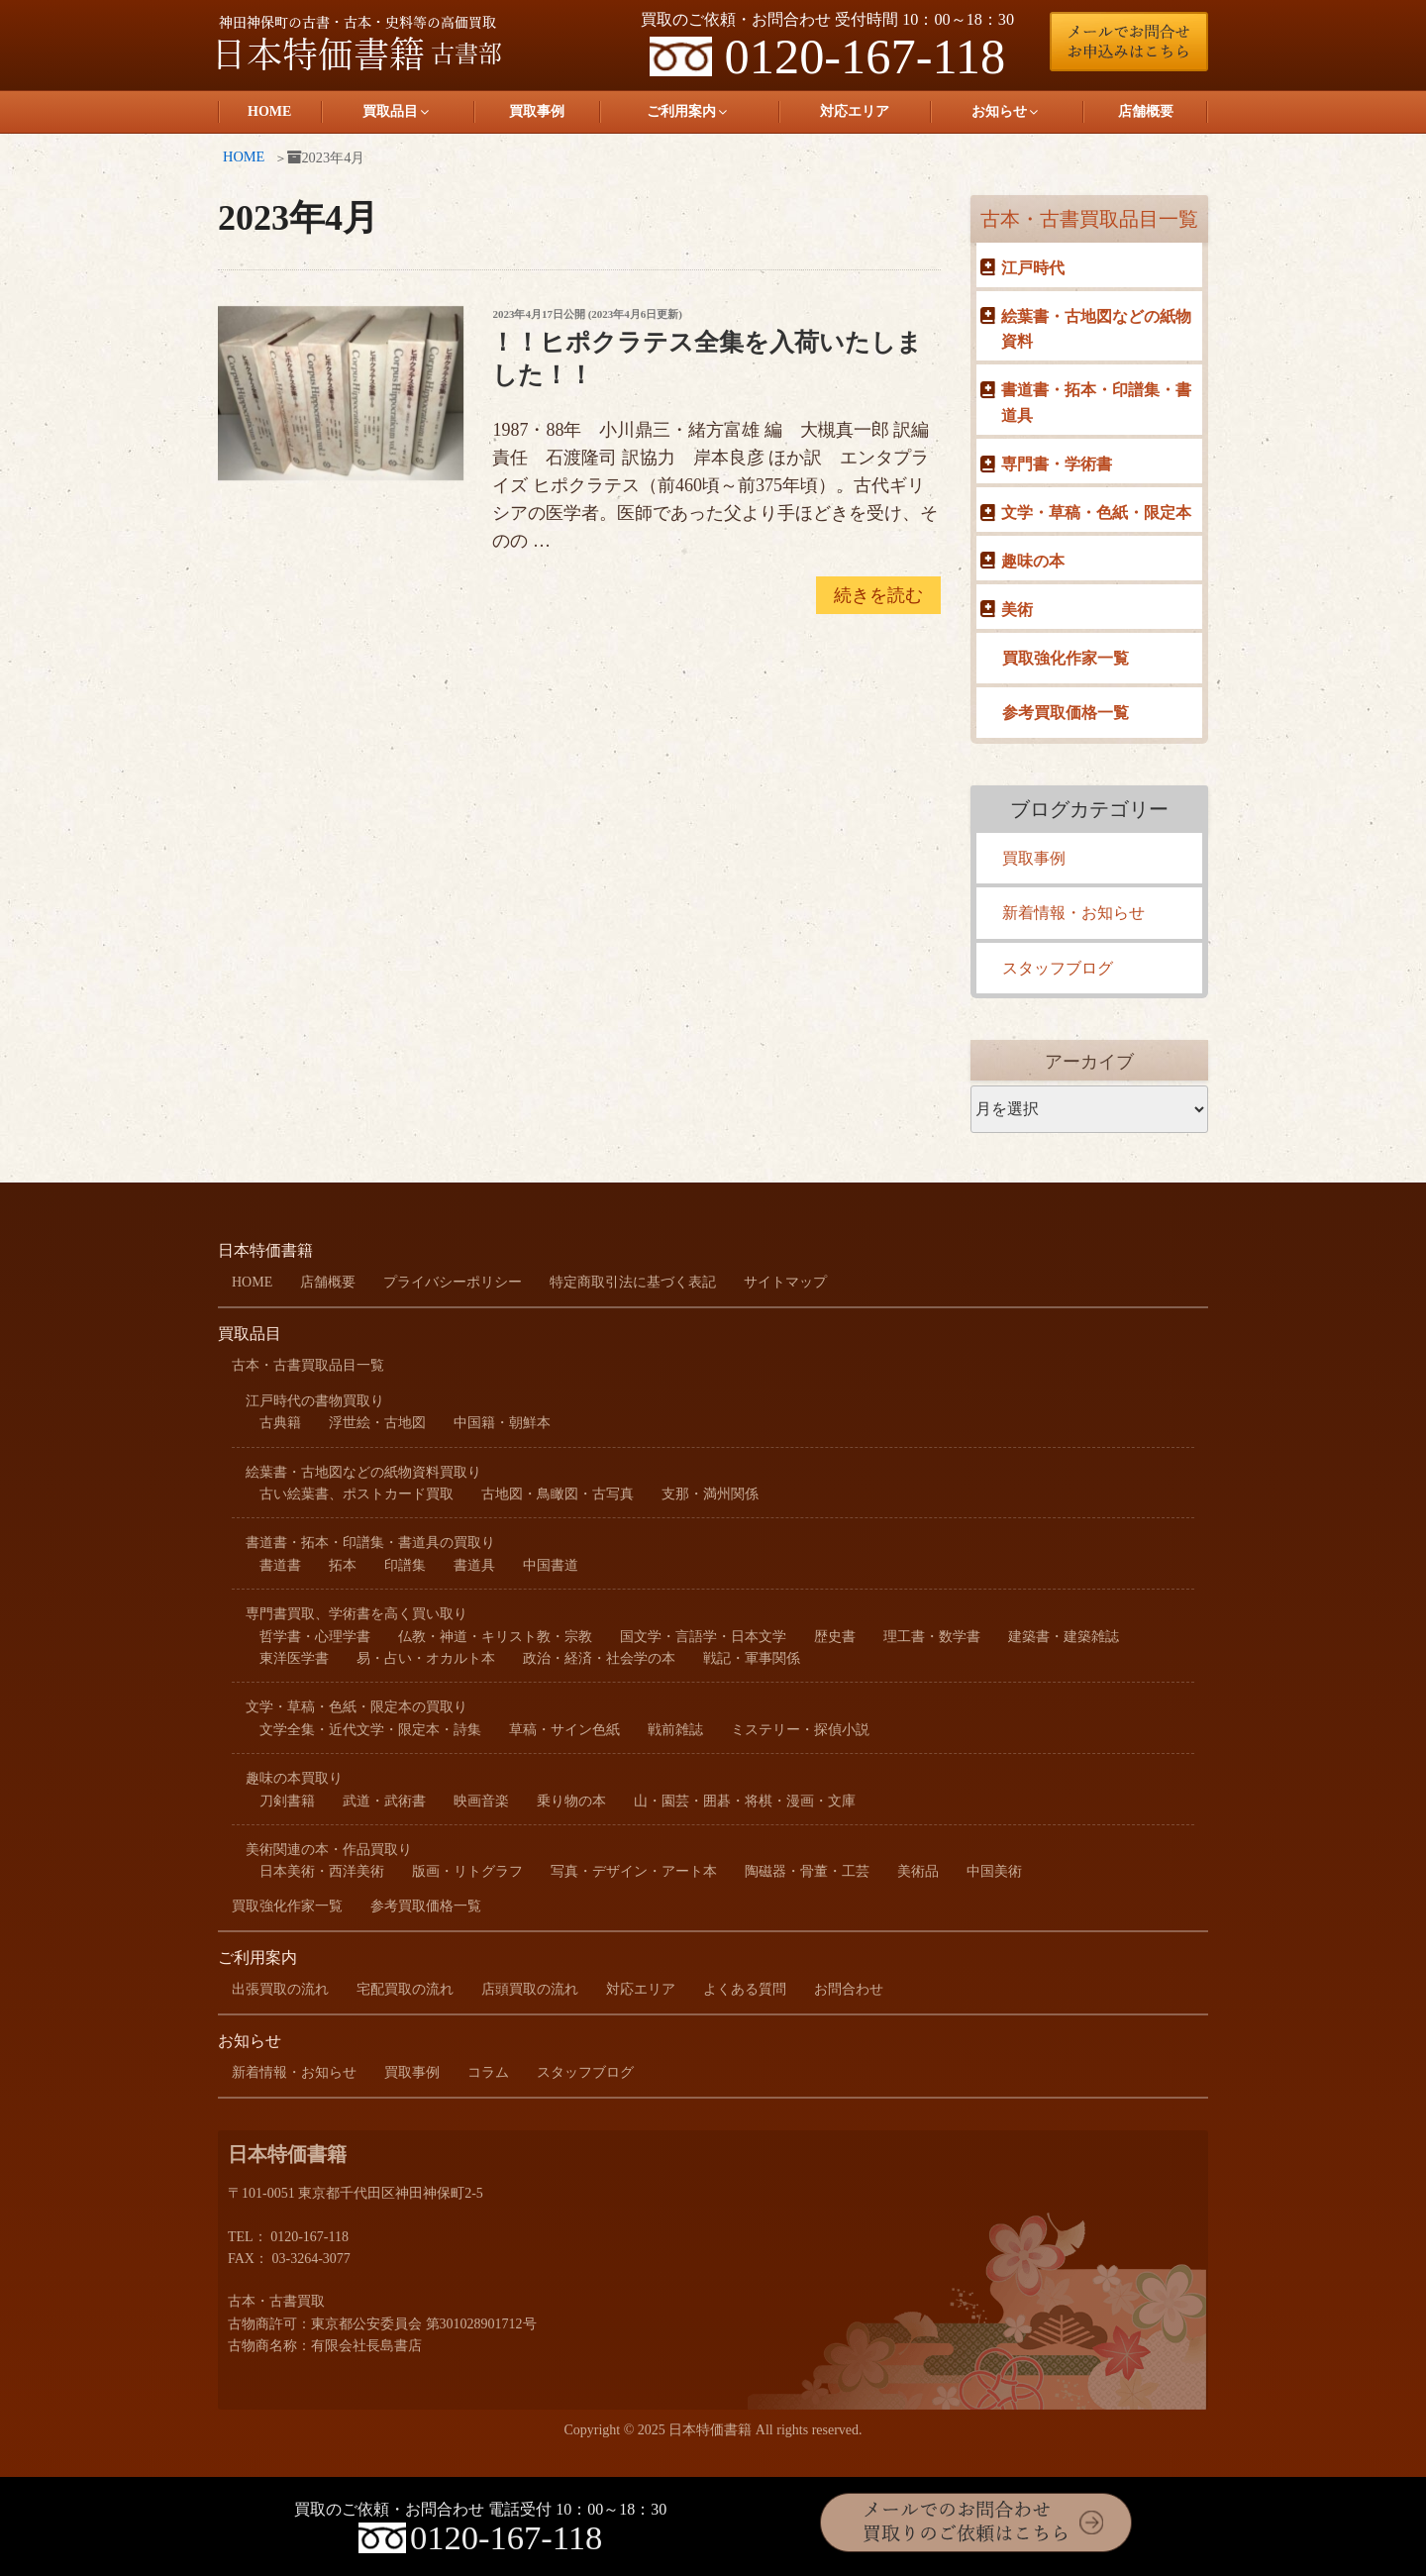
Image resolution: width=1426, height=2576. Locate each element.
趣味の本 (1033, 561)
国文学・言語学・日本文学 (703, 1636)
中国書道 (550, 1565)
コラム (488, 2072)
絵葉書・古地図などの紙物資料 (1096, 329)
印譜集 (405, 1565)
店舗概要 (1145, 111)
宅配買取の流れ (405, 1989)
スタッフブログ (1057, 968)
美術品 (918, 1871)
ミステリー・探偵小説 (800, 1729)
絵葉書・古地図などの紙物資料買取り (363, 1472)
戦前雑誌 (675, 1729)
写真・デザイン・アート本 (634, 1871)
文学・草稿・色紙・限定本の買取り (356, 1707)
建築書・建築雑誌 (1063, 1636)
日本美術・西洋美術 (321, 1871)
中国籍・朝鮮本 (502, 1422)
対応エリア (854, 111)
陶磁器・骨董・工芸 (807, 1871)
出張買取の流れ (280, 1989)
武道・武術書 (384, 1801)
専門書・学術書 (1056, 464)
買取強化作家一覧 (1065, 658)
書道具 (474, 1565)
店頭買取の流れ (529, 1989)
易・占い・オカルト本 (425, 1658)
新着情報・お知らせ (1073, 912)
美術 (1017, 609)
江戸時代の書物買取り (315, 1400)
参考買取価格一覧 (1065, 712)
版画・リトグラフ (467, 1871)
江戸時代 (1033, 267)
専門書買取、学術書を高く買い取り (356, 1613)
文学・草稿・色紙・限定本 (1096, 512)
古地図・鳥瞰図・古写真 (557, 1494)
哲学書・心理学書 (314, 1636)
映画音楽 (481, 1801)
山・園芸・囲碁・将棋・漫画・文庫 (745, 1801)
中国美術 (994, 1871)
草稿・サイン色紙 (564, 1729)
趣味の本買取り (294, 1778)
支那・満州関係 (710, 1494)
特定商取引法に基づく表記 (633, 1282)
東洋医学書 (294, 1658)
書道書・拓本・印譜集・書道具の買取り (370, 1542)
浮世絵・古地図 (377, 1422)
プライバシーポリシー (452, 1282)
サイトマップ (785, 1282)
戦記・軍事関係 (751, 1658)
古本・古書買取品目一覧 (1089, 219)
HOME (269, 111)
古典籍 (280, 1422)
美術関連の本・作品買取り (329, 1849)
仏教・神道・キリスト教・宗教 (495, 1636)
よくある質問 (744, 1989)
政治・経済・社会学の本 (599, 1658)
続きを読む (878, 597)
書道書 (280, 1565)
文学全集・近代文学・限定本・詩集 (370, 1729)
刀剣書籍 (287, 1801)
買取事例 (536, 111)
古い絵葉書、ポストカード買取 (356, 1494)
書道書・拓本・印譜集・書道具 (1096, 402)
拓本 (342, 1565)
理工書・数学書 (931, 1636)
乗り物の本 (571, 1801)
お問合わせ (848, 1989)
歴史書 (835, 1636)
